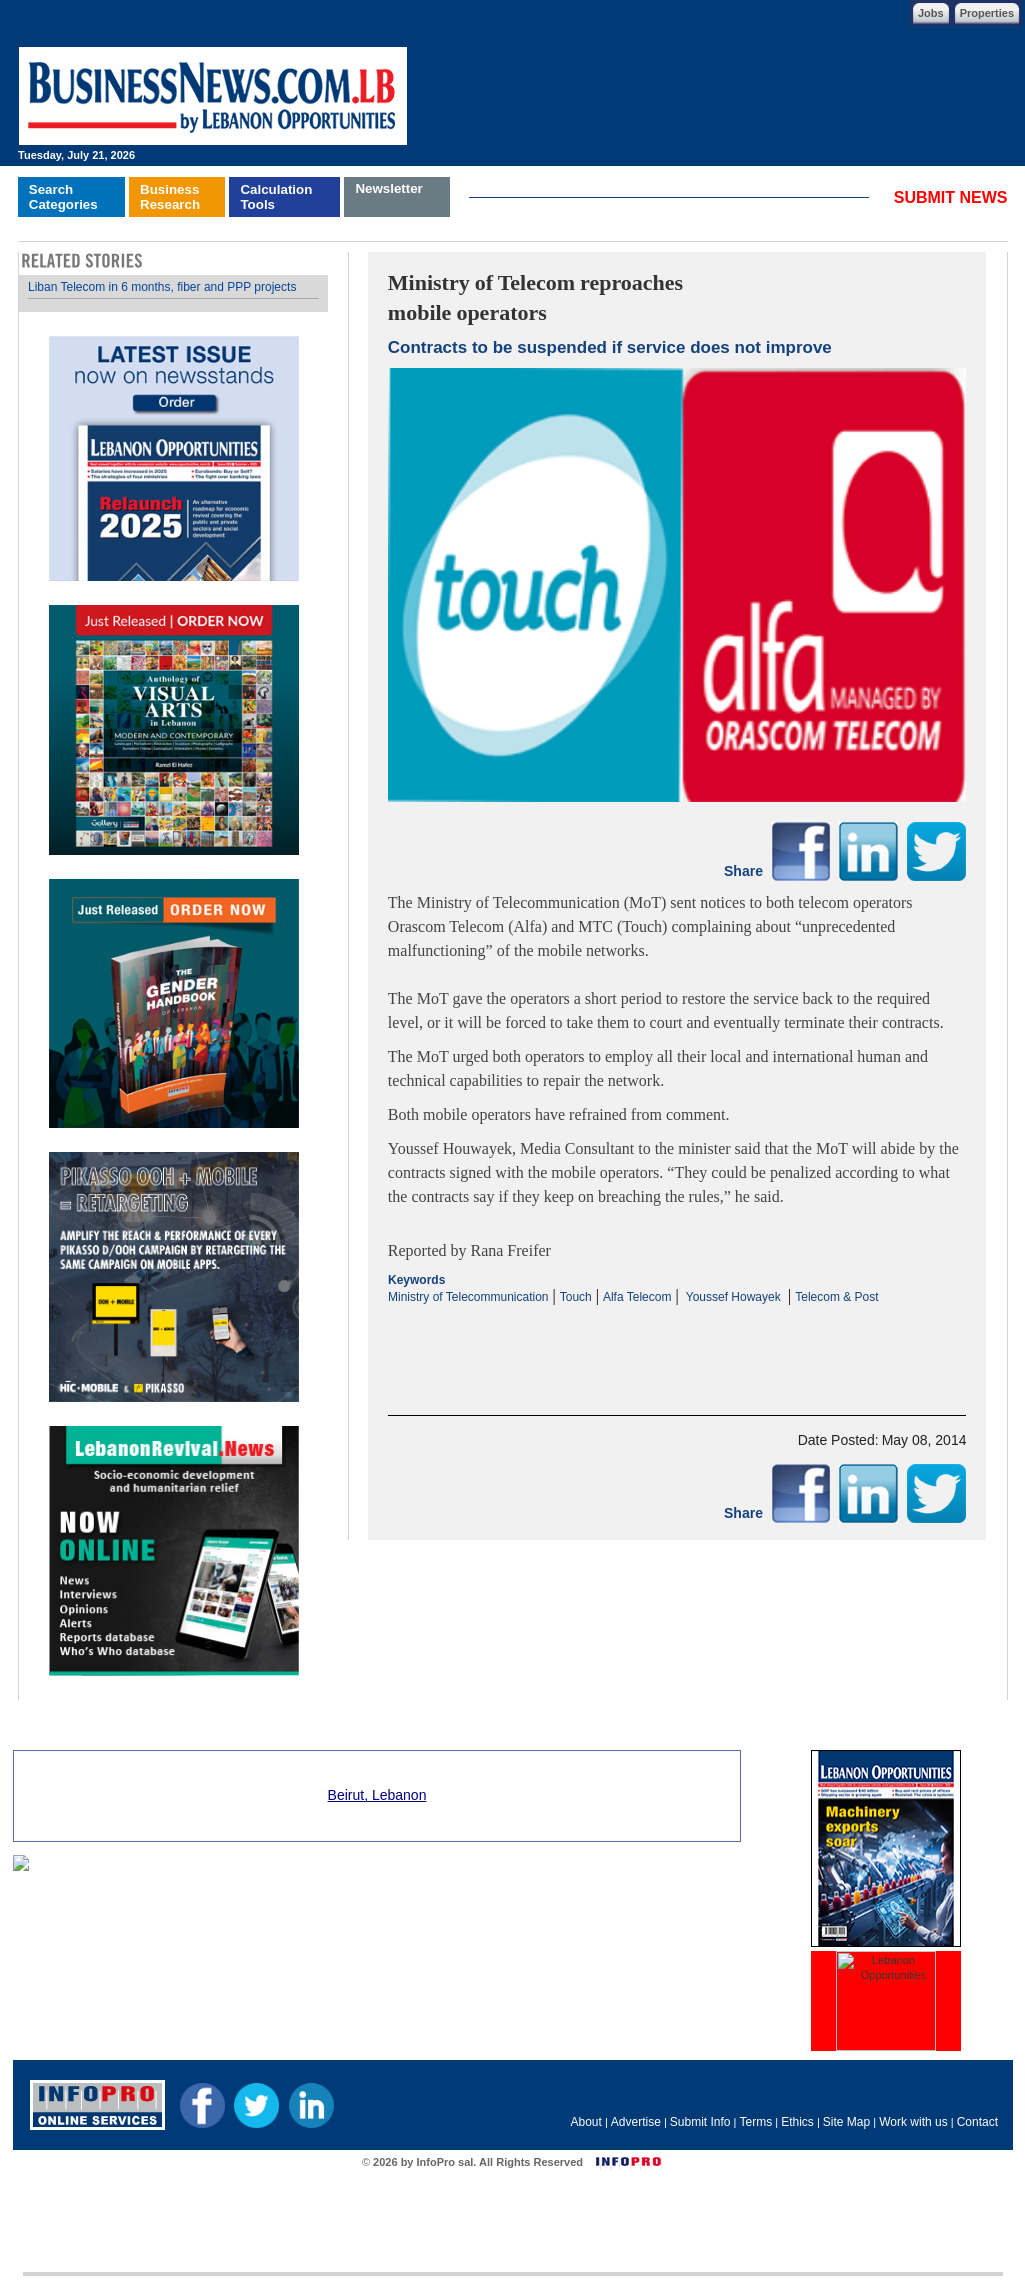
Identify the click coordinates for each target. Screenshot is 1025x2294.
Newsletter (388, 188)
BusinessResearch (170, 197)
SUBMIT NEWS (951, 197)
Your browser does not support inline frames (173, 976)
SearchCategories (63, 197)
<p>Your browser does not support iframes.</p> (677, 1343)
